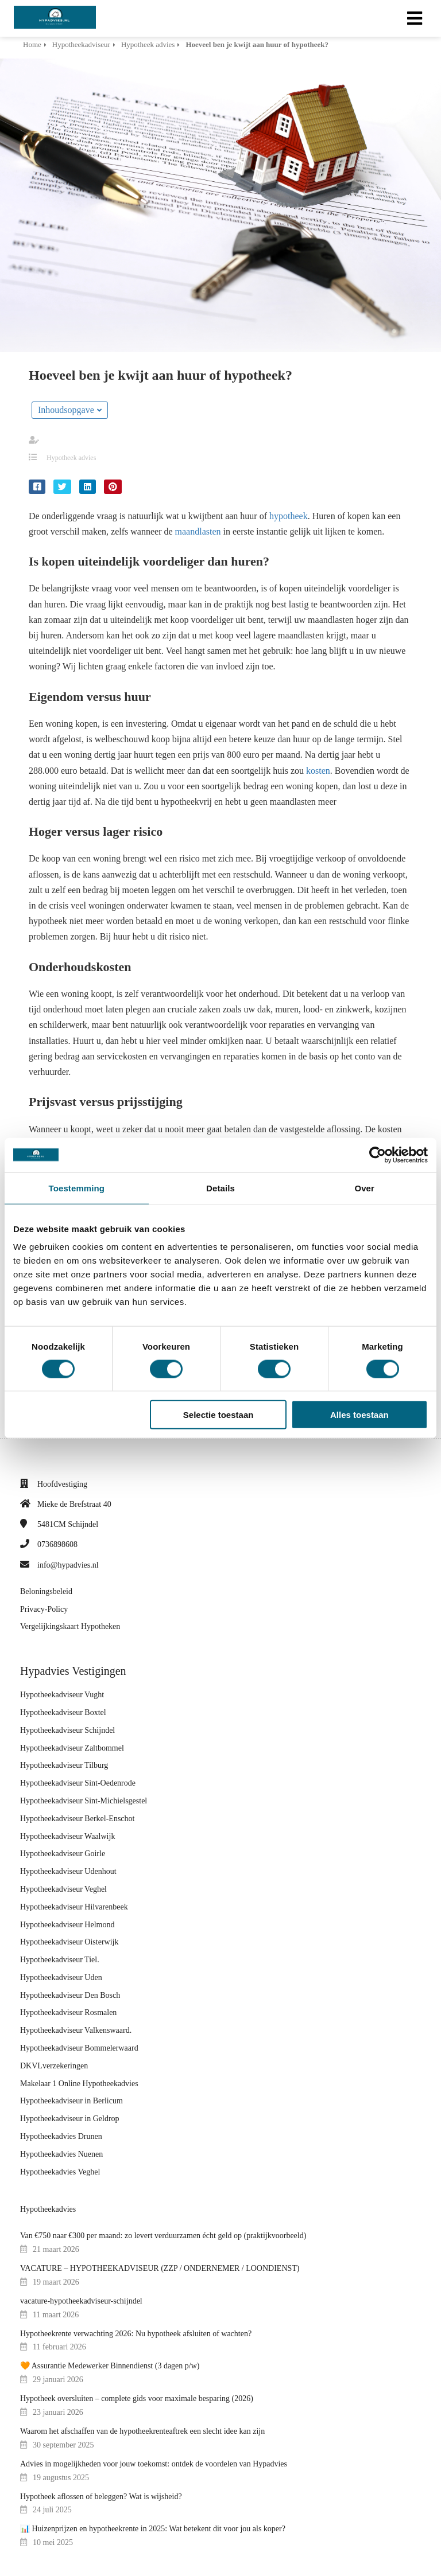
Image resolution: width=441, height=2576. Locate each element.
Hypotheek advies (71, 458)
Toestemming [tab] (77, 1187)
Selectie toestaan (218, 1415)
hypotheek (288, 516)
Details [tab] (220, 1187)
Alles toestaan (359, 1415)
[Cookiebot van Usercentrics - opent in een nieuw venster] (377, 1154)
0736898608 (57, 1544)
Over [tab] (364, 1187)
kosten (318, 770)
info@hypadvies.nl (68, 1565)
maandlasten (198, 531)
